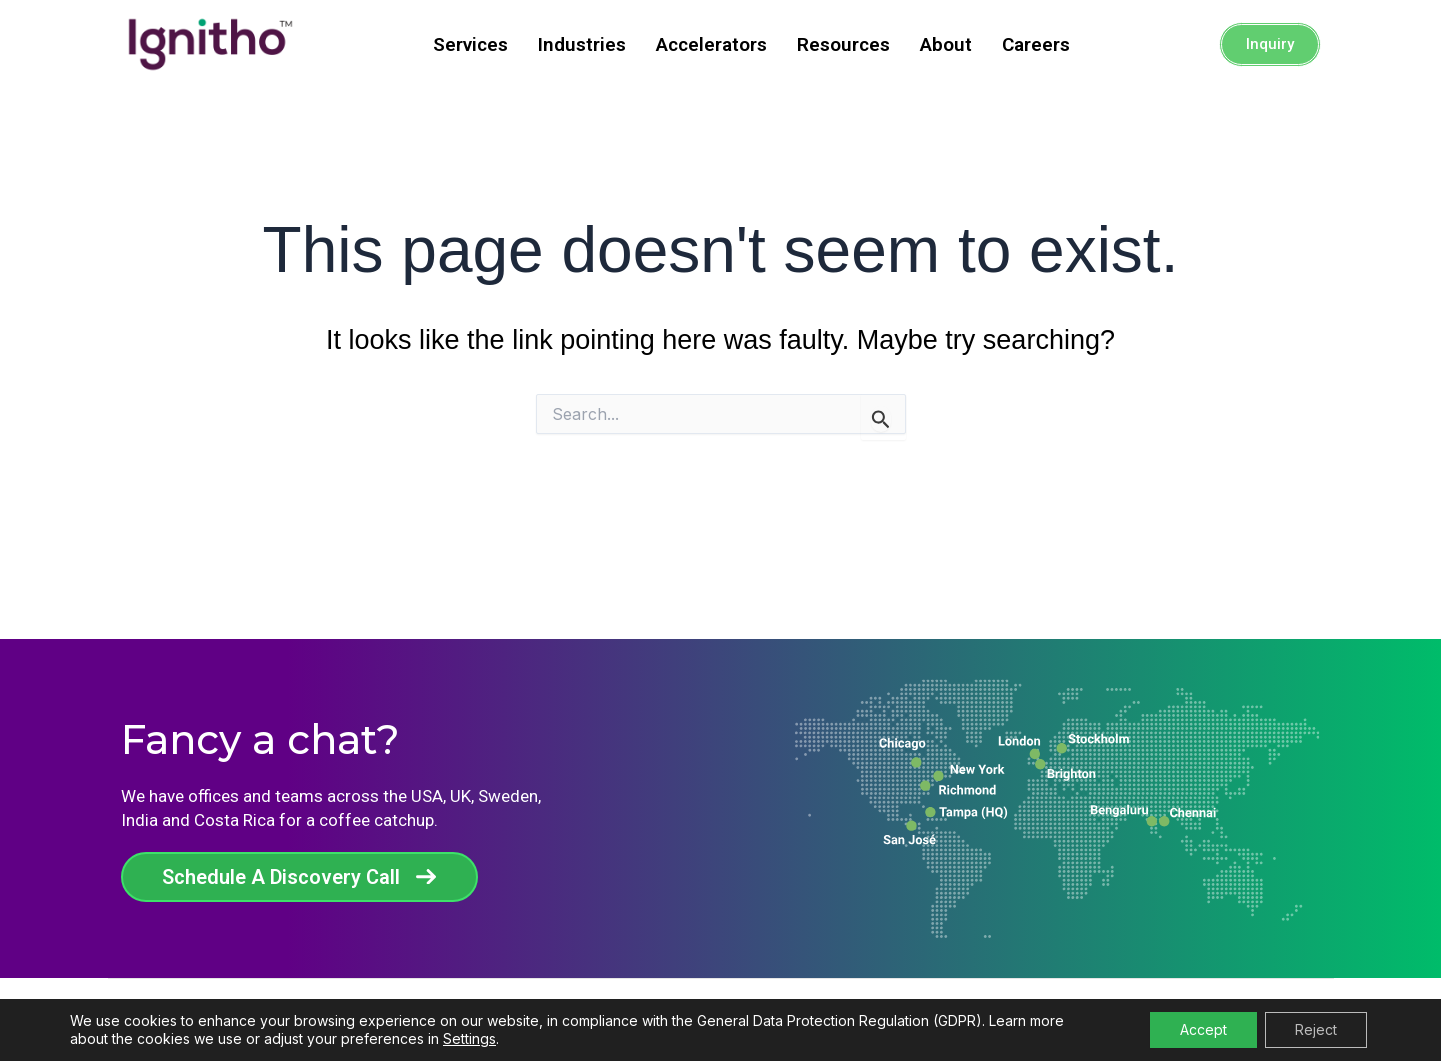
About (946, 44)
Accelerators (711, 44)
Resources (843, 44)
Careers (1036, 44)
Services (470, 44)
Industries (582, 44)
